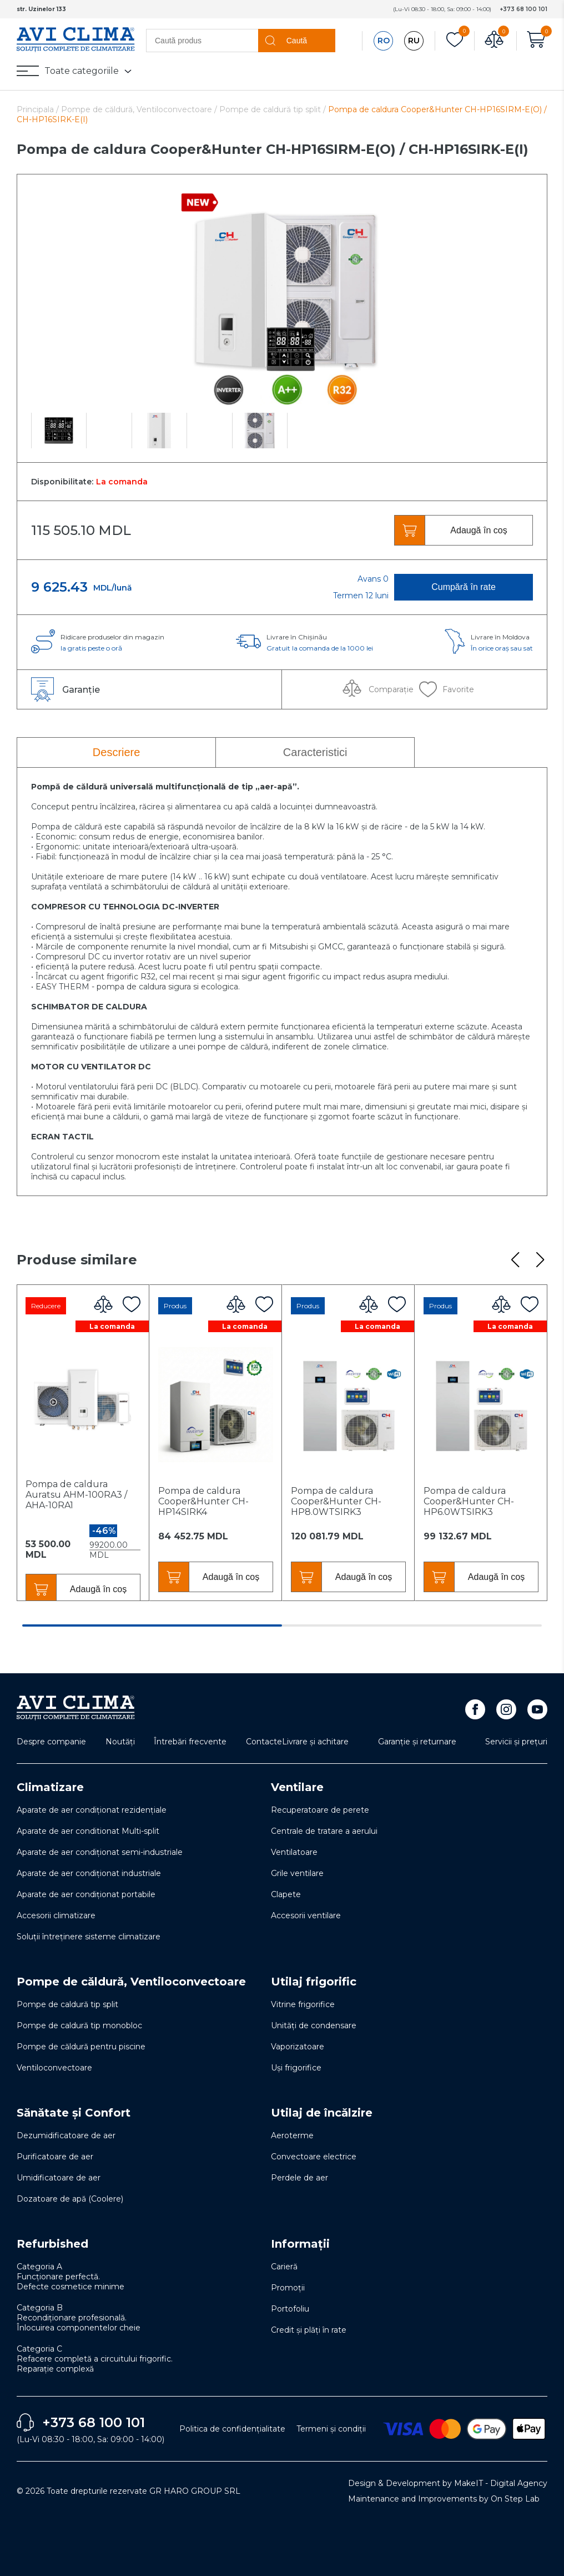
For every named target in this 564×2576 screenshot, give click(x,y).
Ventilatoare (294, 1852)
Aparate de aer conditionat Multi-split (88, 1831)
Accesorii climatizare (56, 1915)
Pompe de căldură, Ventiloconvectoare (131, 1981)
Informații (300, 2243)
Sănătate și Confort (73, 2112)
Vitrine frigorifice (303, 2004)
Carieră (284, 2267)
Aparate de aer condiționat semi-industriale (100, 1852)
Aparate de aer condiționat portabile (86, 1894)
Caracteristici (315, 752)
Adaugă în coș (478, 530)
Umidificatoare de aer (58, 2178)
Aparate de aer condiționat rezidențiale (92, 1810)
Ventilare (297, 1787)
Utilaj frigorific (313, 1981)
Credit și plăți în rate (308, 2330)
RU (414, 41)
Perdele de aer (299, 2178)
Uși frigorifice (296, 2068)
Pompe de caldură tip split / (272, 109)
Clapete (286, 1894)
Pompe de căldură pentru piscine (81, 2047)
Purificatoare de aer (55, 2157)
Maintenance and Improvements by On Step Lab (444, 2499)
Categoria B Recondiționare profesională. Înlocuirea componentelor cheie (78, 2318)
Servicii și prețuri (516, 1742)
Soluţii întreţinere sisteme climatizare (88, 1937)
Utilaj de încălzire (321, 2112)
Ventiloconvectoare (54, 2068)
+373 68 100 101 (523, 9)
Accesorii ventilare (306, 1915)
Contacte (264, 1742)
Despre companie (51, 1742)
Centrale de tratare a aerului (324, 1831)
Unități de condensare (313, 2025)
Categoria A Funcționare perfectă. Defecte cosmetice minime (70, 2277)
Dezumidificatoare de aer (66, 2135)
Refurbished (52, 2243)
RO (383, 41)
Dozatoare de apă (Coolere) (70, 2199)
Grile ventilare (297, 1873)
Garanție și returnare (417, 1742)
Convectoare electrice (313, 2157)
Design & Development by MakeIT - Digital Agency (447, 2483)
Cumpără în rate (463, 587)
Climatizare (50, 1787)
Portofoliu (290, 2309)
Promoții (288, 2288)
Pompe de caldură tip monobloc (79, 2025)
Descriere (116, 752)
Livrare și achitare (315, 1742)
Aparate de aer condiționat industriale (89, 1873)
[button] (514, 1260)
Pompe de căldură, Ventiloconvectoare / (140, 109)
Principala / (39, 109)
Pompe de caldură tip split (67, 2004)
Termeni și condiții (331, 2429)
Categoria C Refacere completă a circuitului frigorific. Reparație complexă (95, 2359)
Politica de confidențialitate (232, 2429)
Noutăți (120, 1742)
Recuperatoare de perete (320, 1810)
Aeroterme (292, 2135)
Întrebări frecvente (190, 1742)
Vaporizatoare (297, 2047)
